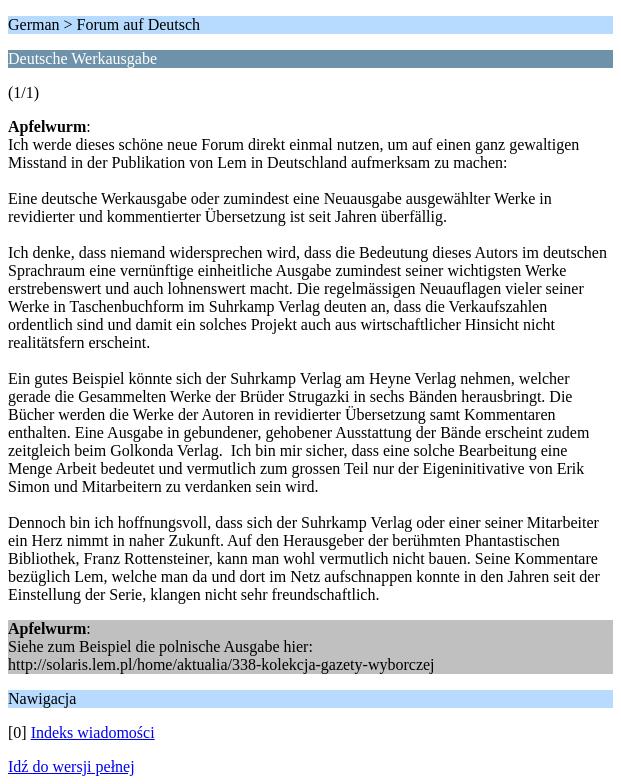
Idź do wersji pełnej (71, 766)
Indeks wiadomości (93, 732)
